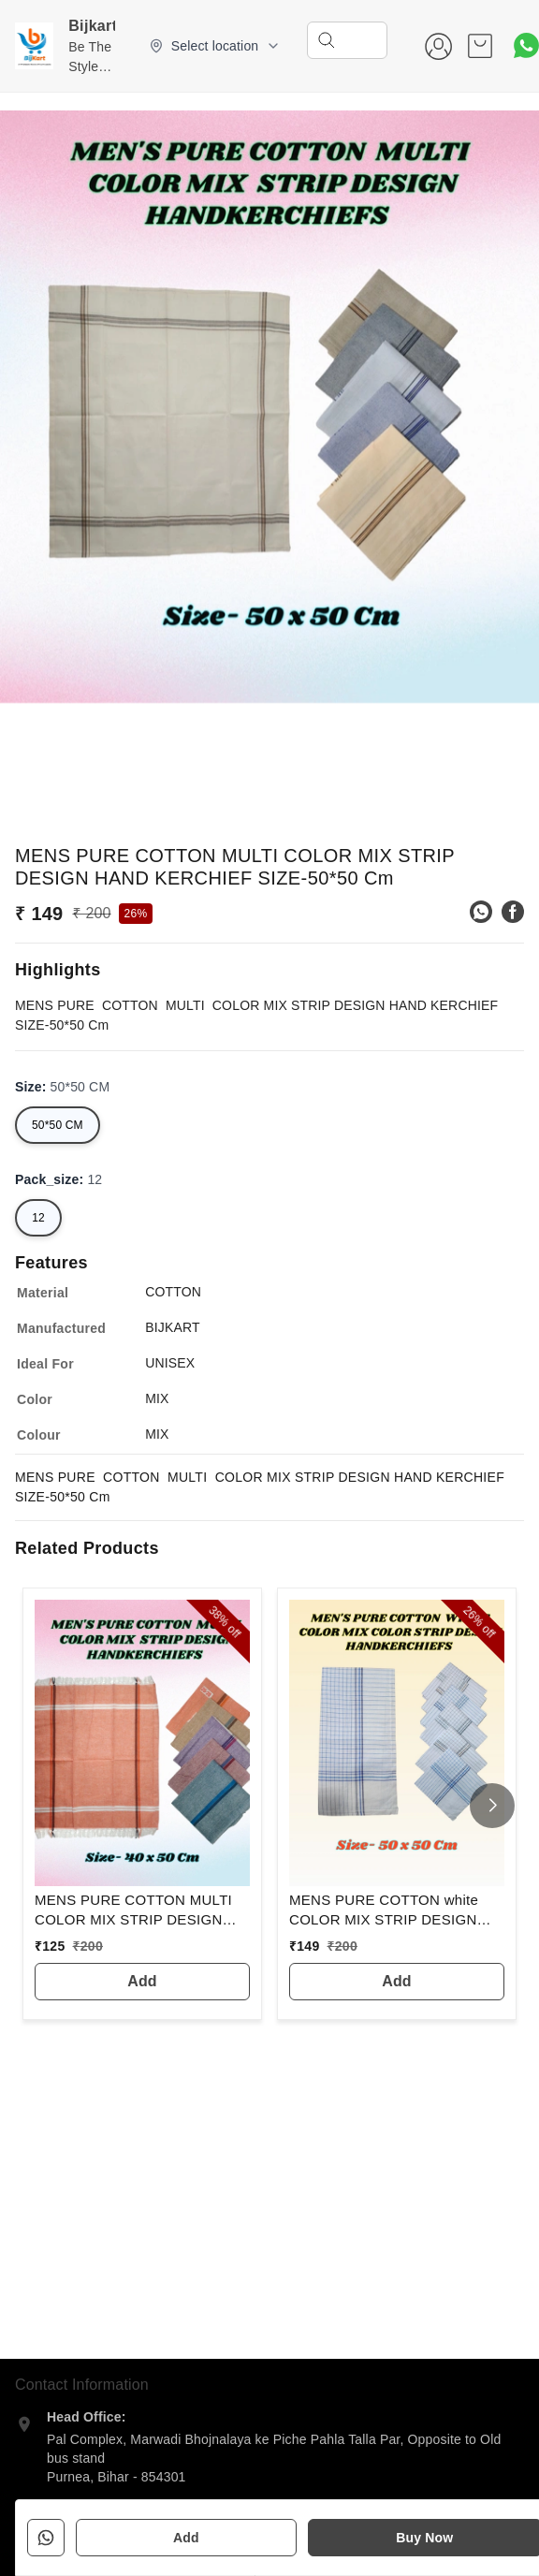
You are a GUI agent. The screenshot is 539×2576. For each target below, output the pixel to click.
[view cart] (480, 46)
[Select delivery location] (215, 46)
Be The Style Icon (89, 66)
